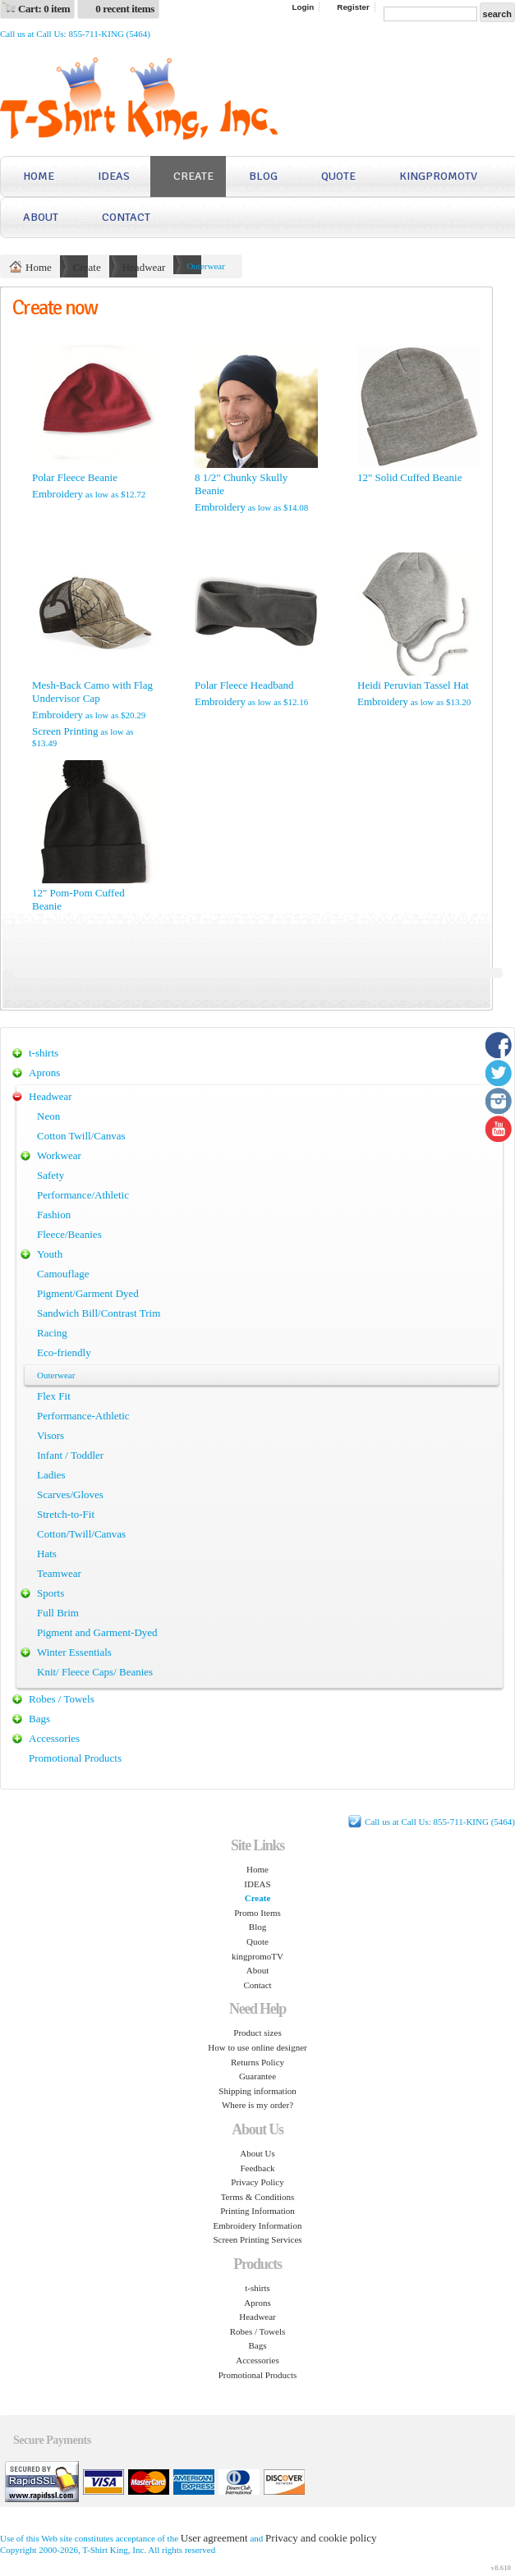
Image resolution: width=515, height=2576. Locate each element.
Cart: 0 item (44, 8)
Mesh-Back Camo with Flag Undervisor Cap (92, 691)
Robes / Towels (61, 1699)
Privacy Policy (257, 2182)
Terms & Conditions (258, 2197)
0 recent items (124, 8)
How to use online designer (257, 2047)
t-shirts (43, 1053)
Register (353, 6)
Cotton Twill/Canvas (81, 1136)
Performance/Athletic (83, 1195)
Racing (52, 1333)
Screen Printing (65, 731)
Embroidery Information (258, 2225)
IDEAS (114, 176)
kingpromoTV (438, 176)
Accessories (54, 1738)
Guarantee (257, 2076)
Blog (263, 176)
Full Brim (58, 1613)
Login (303, 6)
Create (193, 176)
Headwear (144, 267)
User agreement (214, 2538)
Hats (47, 1553)
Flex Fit (54, 1396)
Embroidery (57, 494)
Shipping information (257, 2091)
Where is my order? (257, 2105)
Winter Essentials (74, 1652)
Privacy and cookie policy (320, 2538)
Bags (39, 1718)
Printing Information (257, 2211)
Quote (338, 176)
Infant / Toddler (70, 1455)
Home (38, 176)
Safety (50, 1175)
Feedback (257, 2168)
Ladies (51, 1475)
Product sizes (257, 2032)
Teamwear (59, 1573)
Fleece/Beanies (69, 1234)
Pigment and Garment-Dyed (97, 1632)
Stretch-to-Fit (65, 1514)
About (40, 217)
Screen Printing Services (257, 2239)
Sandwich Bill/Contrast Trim (98, 1313)
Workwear (59, 1155)
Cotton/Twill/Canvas (81, 1534)
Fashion (54, 1214)
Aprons (44, 1072)
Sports (50, 1593)
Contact (126, 217)
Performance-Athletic (83, 1415)
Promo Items (257, 1913)
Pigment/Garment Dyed (88, 1293)
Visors (50, 1435)
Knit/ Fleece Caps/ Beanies (95, 1672)
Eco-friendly (64, 1352)
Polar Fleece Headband (244, 685)
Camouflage (63, 1273)
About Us (257, 2153)
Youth (49, 1254)
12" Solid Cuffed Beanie (409, 477)
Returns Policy (257, 2062)
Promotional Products (75, 1758)
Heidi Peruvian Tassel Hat (413, 685)
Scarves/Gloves (70, 1494)
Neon (48, 1116)
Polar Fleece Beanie (74, 477)
